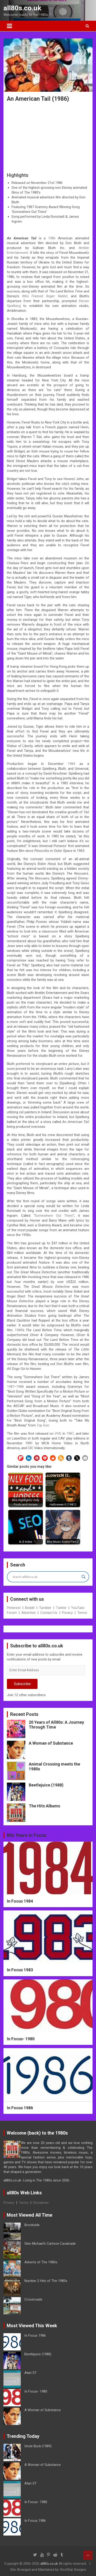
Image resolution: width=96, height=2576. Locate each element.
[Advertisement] (48, 134)
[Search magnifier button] (83, 1577)
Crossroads (33, 2299)
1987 (10, 1387)
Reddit (30, 1608)
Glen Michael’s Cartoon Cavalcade (50, 2243)
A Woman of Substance (51, 1743)
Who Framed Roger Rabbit (44, 296)
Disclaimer (41, 2203)
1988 (18, 1330)
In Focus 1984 (20, 1901)
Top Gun (43, 1425)
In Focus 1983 (20, 1969)
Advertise (28, 1613)
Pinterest (13, 1608)
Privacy (67, 1613)
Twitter (61, 1608)
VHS (58, 1433)
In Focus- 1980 (21, 2038)
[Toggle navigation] (9, 26)
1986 (51, 238)
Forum (12, 1613)
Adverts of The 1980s (40, 2262)
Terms (82, 1613)
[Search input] (46, 1577)
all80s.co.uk (22, 8)
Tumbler (45, 1608)
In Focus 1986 (20, 2107)
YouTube (77, 1608)
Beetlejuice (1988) (46, 1785)
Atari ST (30, 2373)
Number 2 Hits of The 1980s (45, 2281)
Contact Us (48, 1613)
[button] (20, 1458)
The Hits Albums (44, 1805)
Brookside (32, 2225)
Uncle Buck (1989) (38, 2446)
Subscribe (22, 1683)
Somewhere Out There (54, 1216)
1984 (71, 764)
